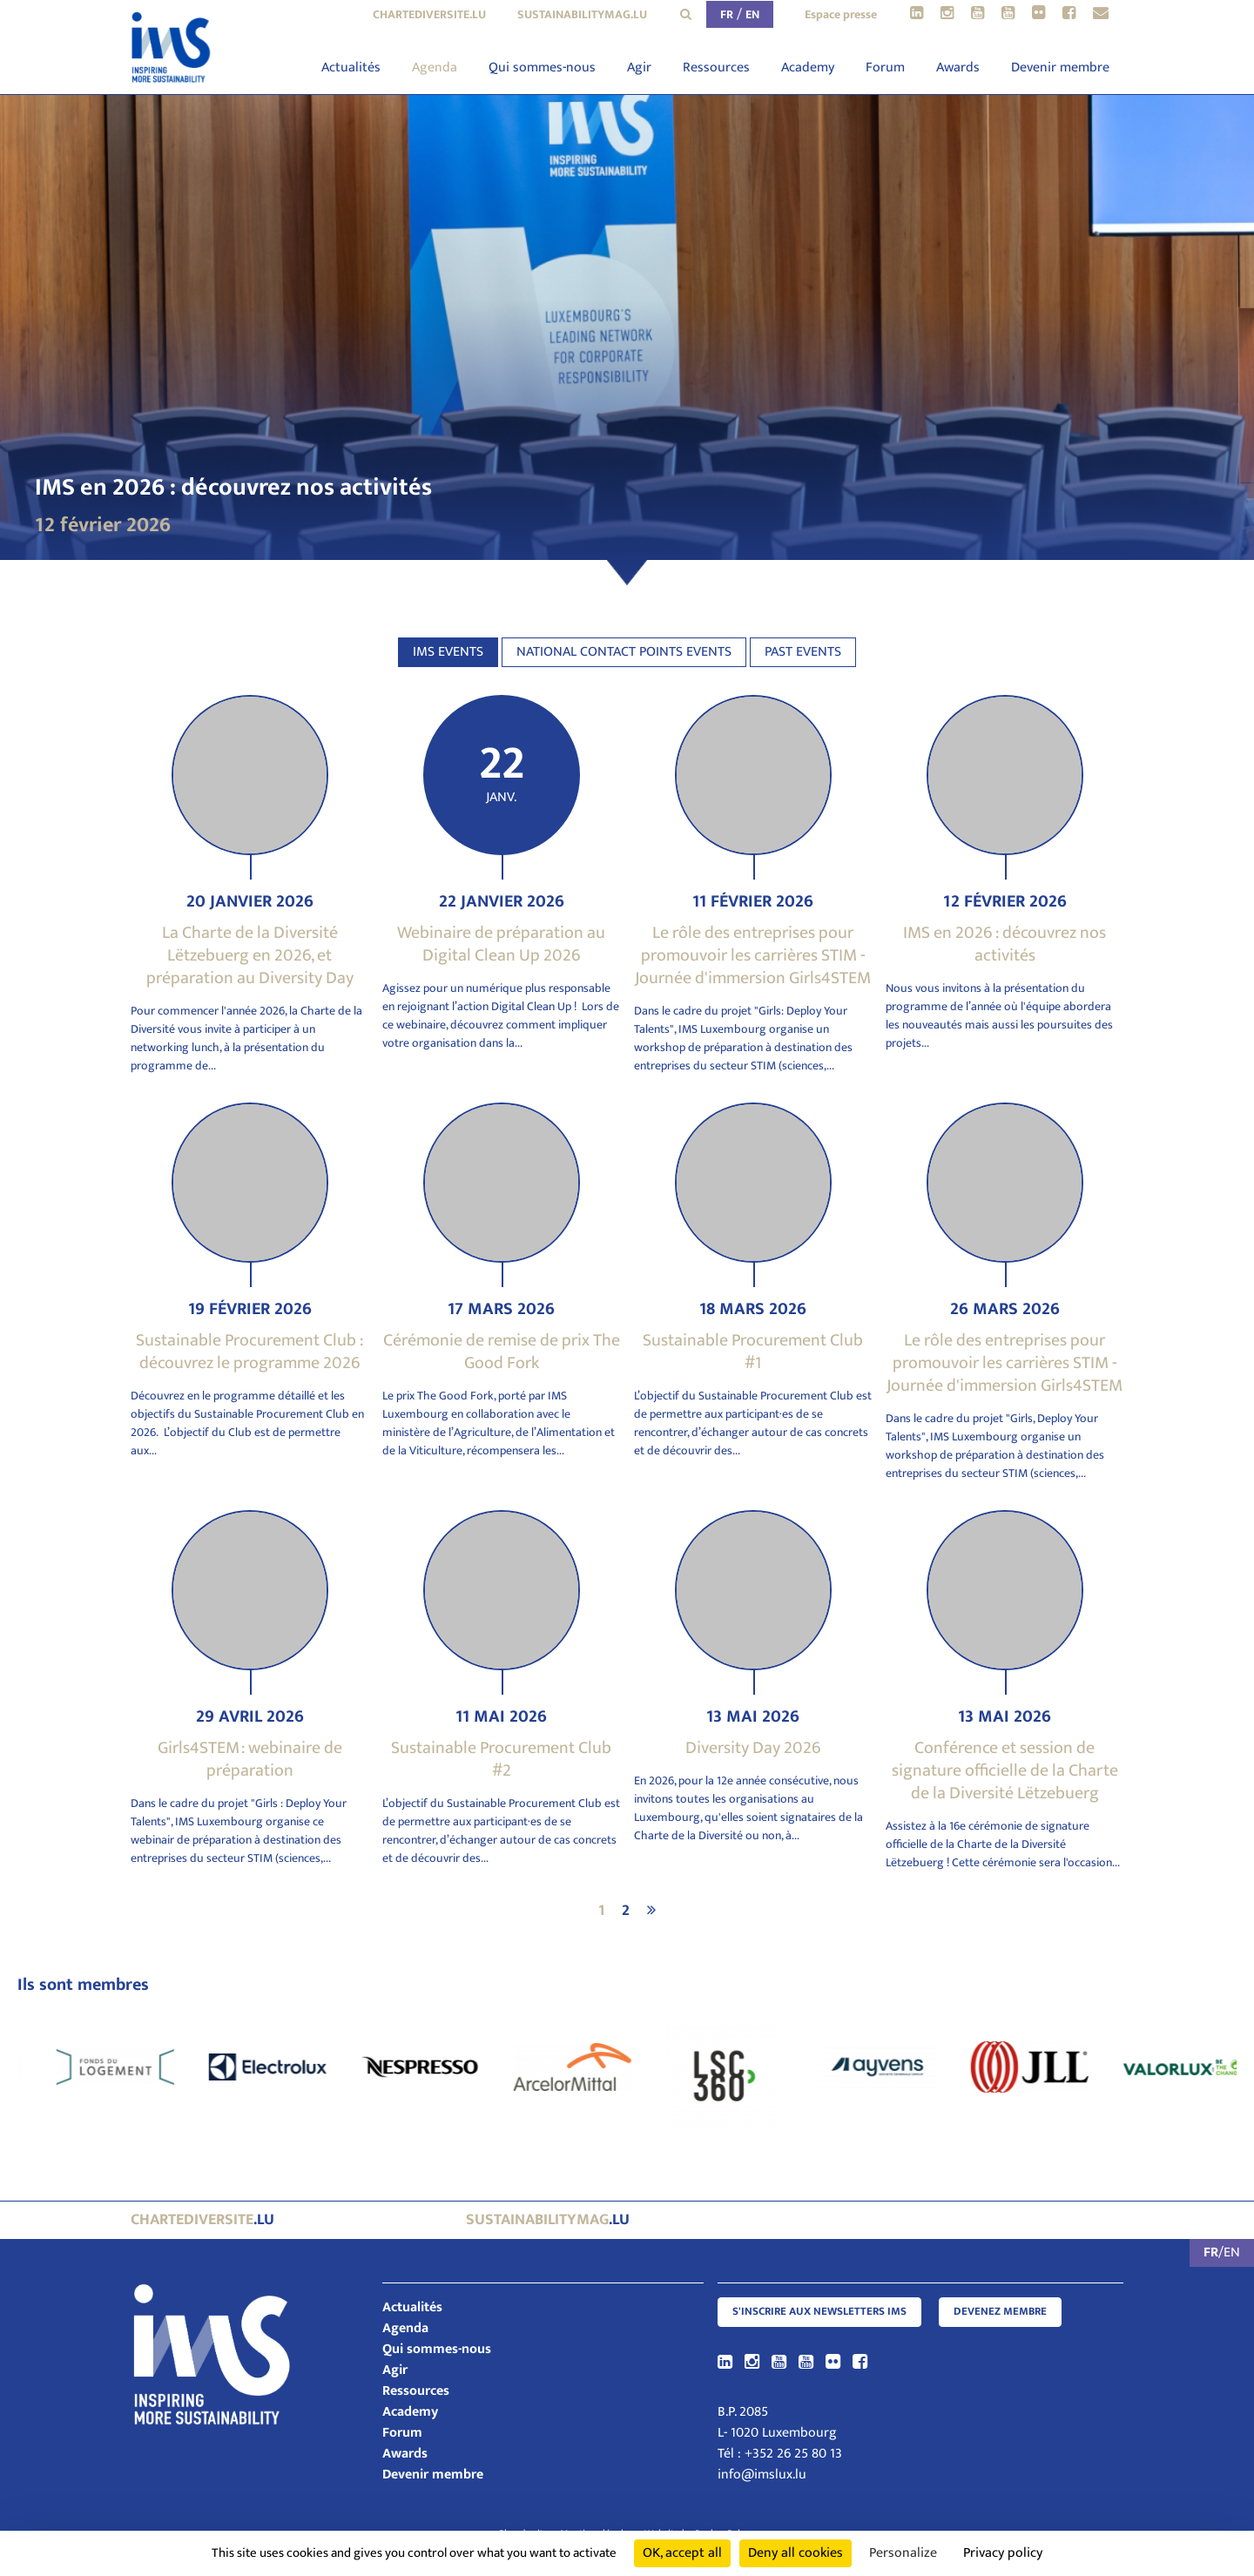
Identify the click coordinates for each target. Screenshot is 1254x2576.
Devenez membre (1000, 2312)
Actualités (351, 67)
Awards (958, 67)
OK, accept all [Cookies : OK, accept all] (682, 2553)
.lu (202, 2220)
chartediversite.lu (429, 14)
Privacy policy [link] (1002, 2553)
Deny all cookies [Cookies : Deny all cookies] (795, 2553)
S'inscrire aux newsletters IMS (819, 2312)
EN (752, 14)
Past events (803, 652)
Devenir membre (1060, 67)
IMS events (448, 652)
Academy (807, 67)
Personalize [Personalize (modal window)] (903, 2553)
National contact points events (624, 652)
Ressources (716, 67)
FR (726, 14)
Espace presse (841, 14)
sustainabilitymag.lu (582, 14)
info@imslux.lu (762, 2474)
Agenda (434, 67)
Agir (639, 67)
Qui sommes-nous (542, 67)
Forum (885, 67)
